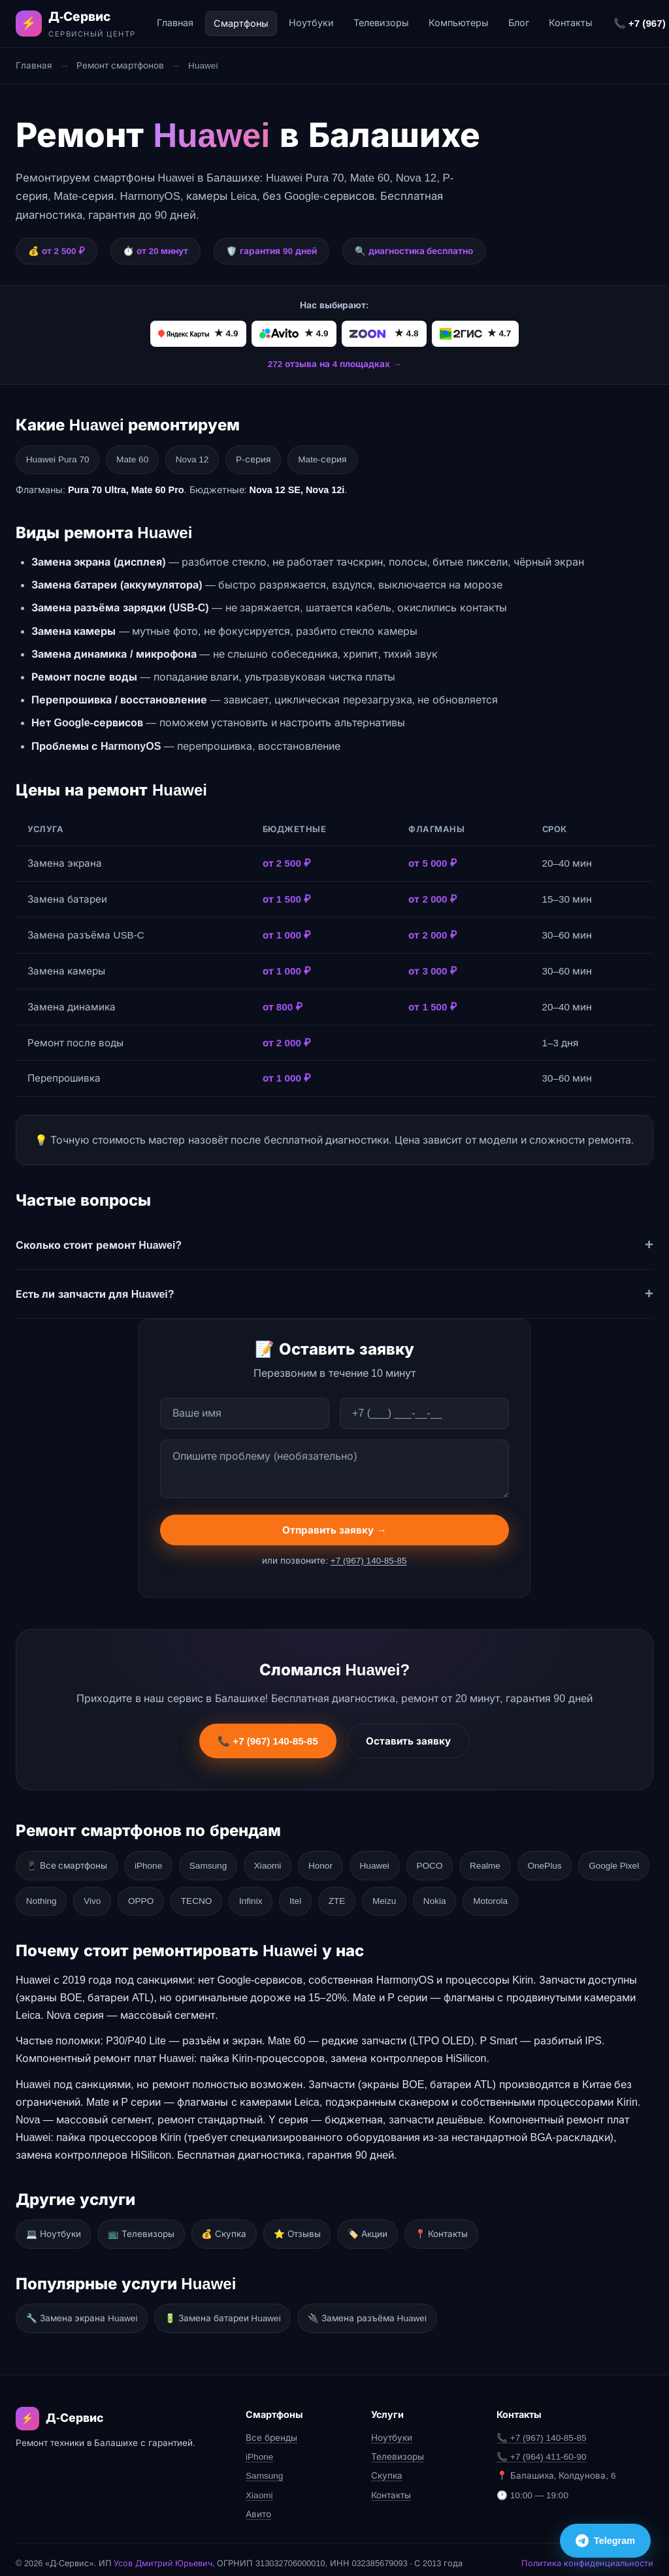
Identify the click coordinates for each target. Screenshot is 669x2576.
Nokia (552, 1896)
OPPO (233, 1896)
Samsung (218, 1862)
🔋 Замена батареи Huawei (229, 2309)
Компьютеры (459, 23)
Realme (516, 1862)
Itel (400, 1896)
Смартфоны (241, 23)
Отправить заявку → (334, 1532)
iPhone (155, 1862)
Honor (339, 1862)
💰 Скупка (234, 2227)
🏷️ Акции (386, 2227)
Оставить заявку (408, 1743)
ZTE (446, 1896)
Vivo (180, 1896)
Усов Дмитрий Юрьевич (163, 2553)
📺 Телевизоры (147, 2227)
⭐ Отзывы (311, 2227)
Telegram (605, 2536)
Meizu (497, 1896)
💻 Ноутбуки (55, 2227)
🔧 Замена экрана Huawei (84, 2309)
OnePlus (580, 1862)
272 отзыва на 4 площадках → (335, 364)
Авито (258, 2504)
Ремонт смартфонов (120, 66)
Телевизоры (381, 23)
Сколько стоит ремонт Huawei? (99, 1242)
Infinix (351, 1896)
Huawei (397, 1862)
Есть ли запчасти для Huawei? (95, 1292)
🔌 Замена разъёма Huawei (377, 2309)
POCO (457, 1862)
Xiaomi (282, 1862)
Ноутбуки (311, 23)
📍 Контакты (464, 2227)
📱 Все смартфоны (69, 1862)
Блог (518, 23)
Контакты (571, 23)
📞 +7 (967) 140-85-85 (268, 1743)
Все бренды (271, 2427)
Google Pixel (53, 1896)
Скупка (386, 2465)
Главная (175, 23)
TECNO (292, 1896)
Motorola (612, 1896)
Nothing (125, 1896)
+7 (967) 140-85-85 (369, 1563)
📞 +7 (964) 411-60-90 (542, 2446)
